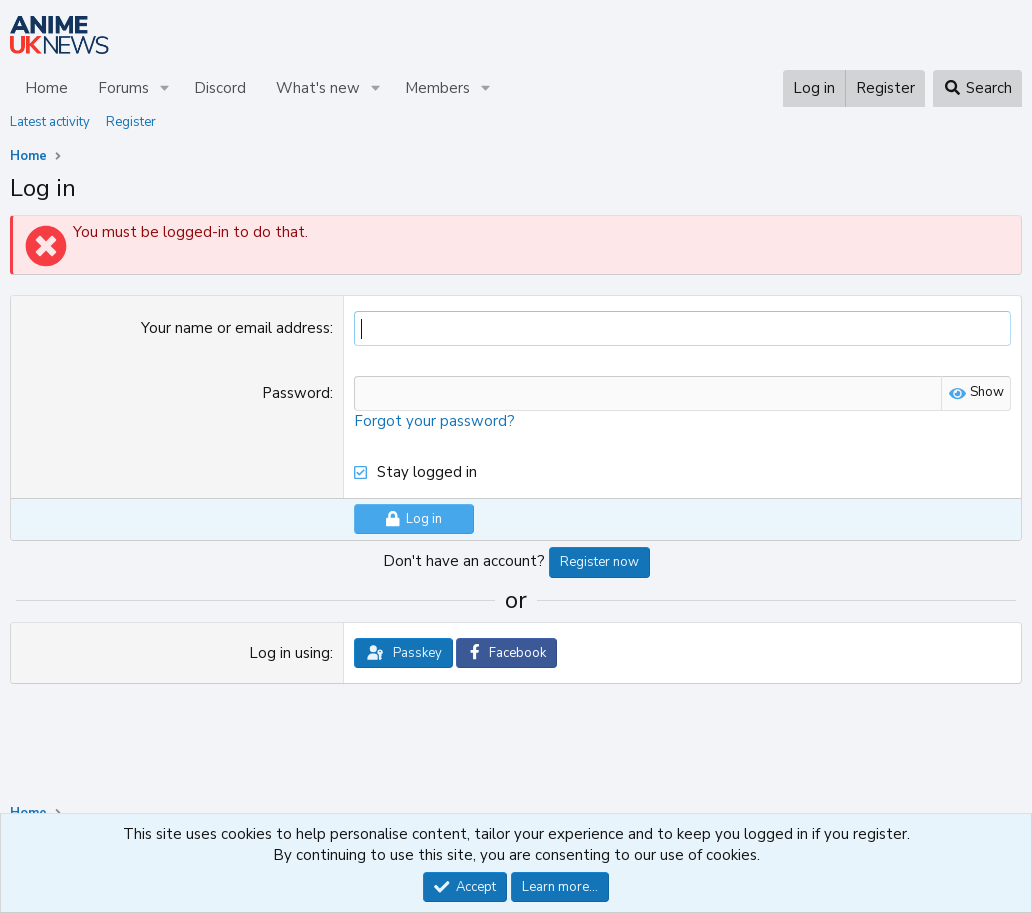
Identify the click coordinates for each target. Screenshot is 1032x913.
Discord (220, 88)
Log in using (289, 653)
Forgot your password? (434, 421)
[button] (165, 88)
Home (46, 88)
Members (437, 88)
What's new (318, 88)
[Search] (977, 88)
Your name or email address (235, 328)
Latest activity (50, 122)
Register (131, 122)
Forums (123, 88)
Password (296, 393)
